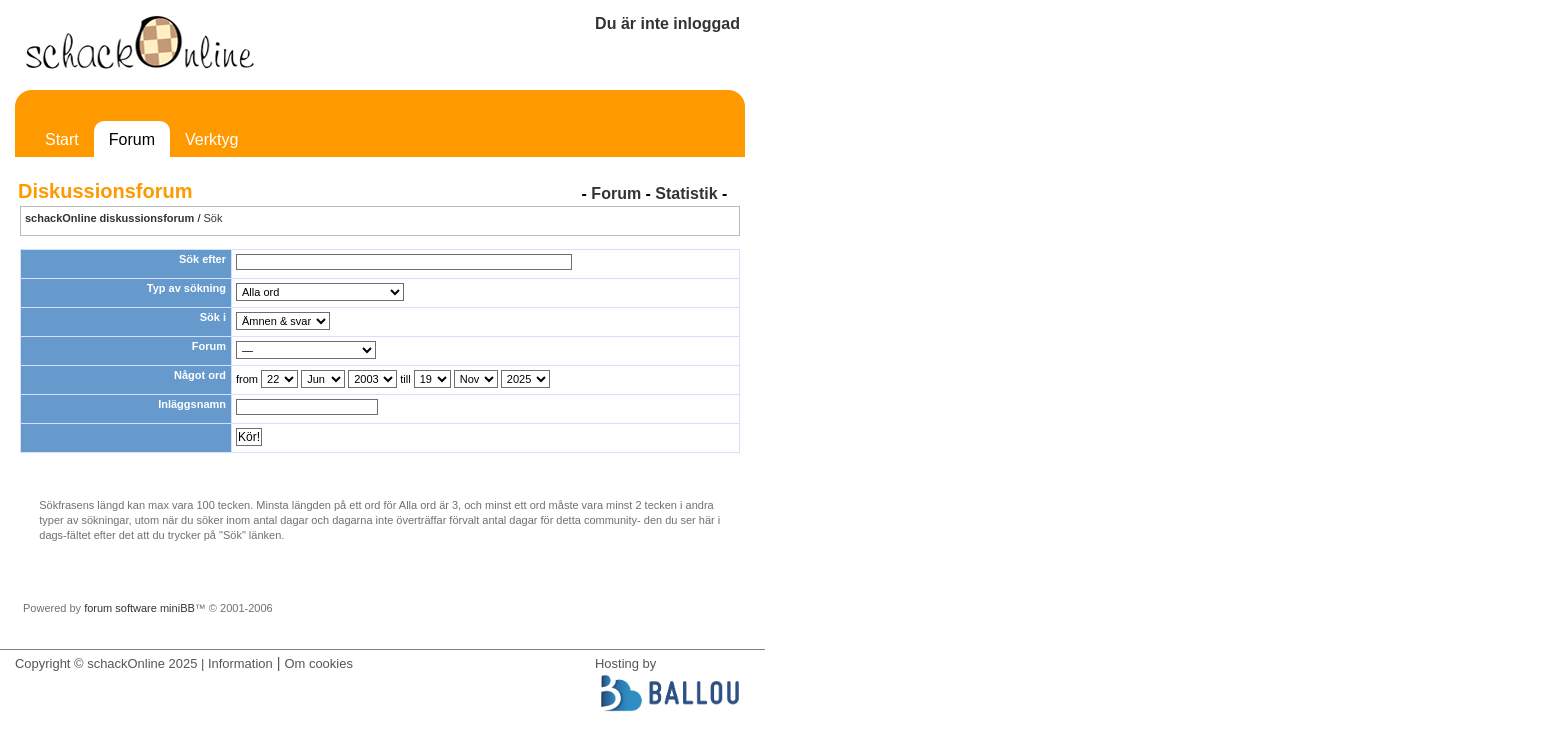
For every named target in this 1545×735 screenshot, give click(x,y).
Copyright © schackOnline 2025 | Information (144, 663)
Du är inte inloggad (667, 23)
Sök (213, 218)
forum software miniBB (139, 608)
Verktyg (211, 139)
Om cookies (318, 663)
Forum (132, 139)
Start (62, 139)
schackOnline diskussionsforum (109, 218)
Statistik (686, 193)
